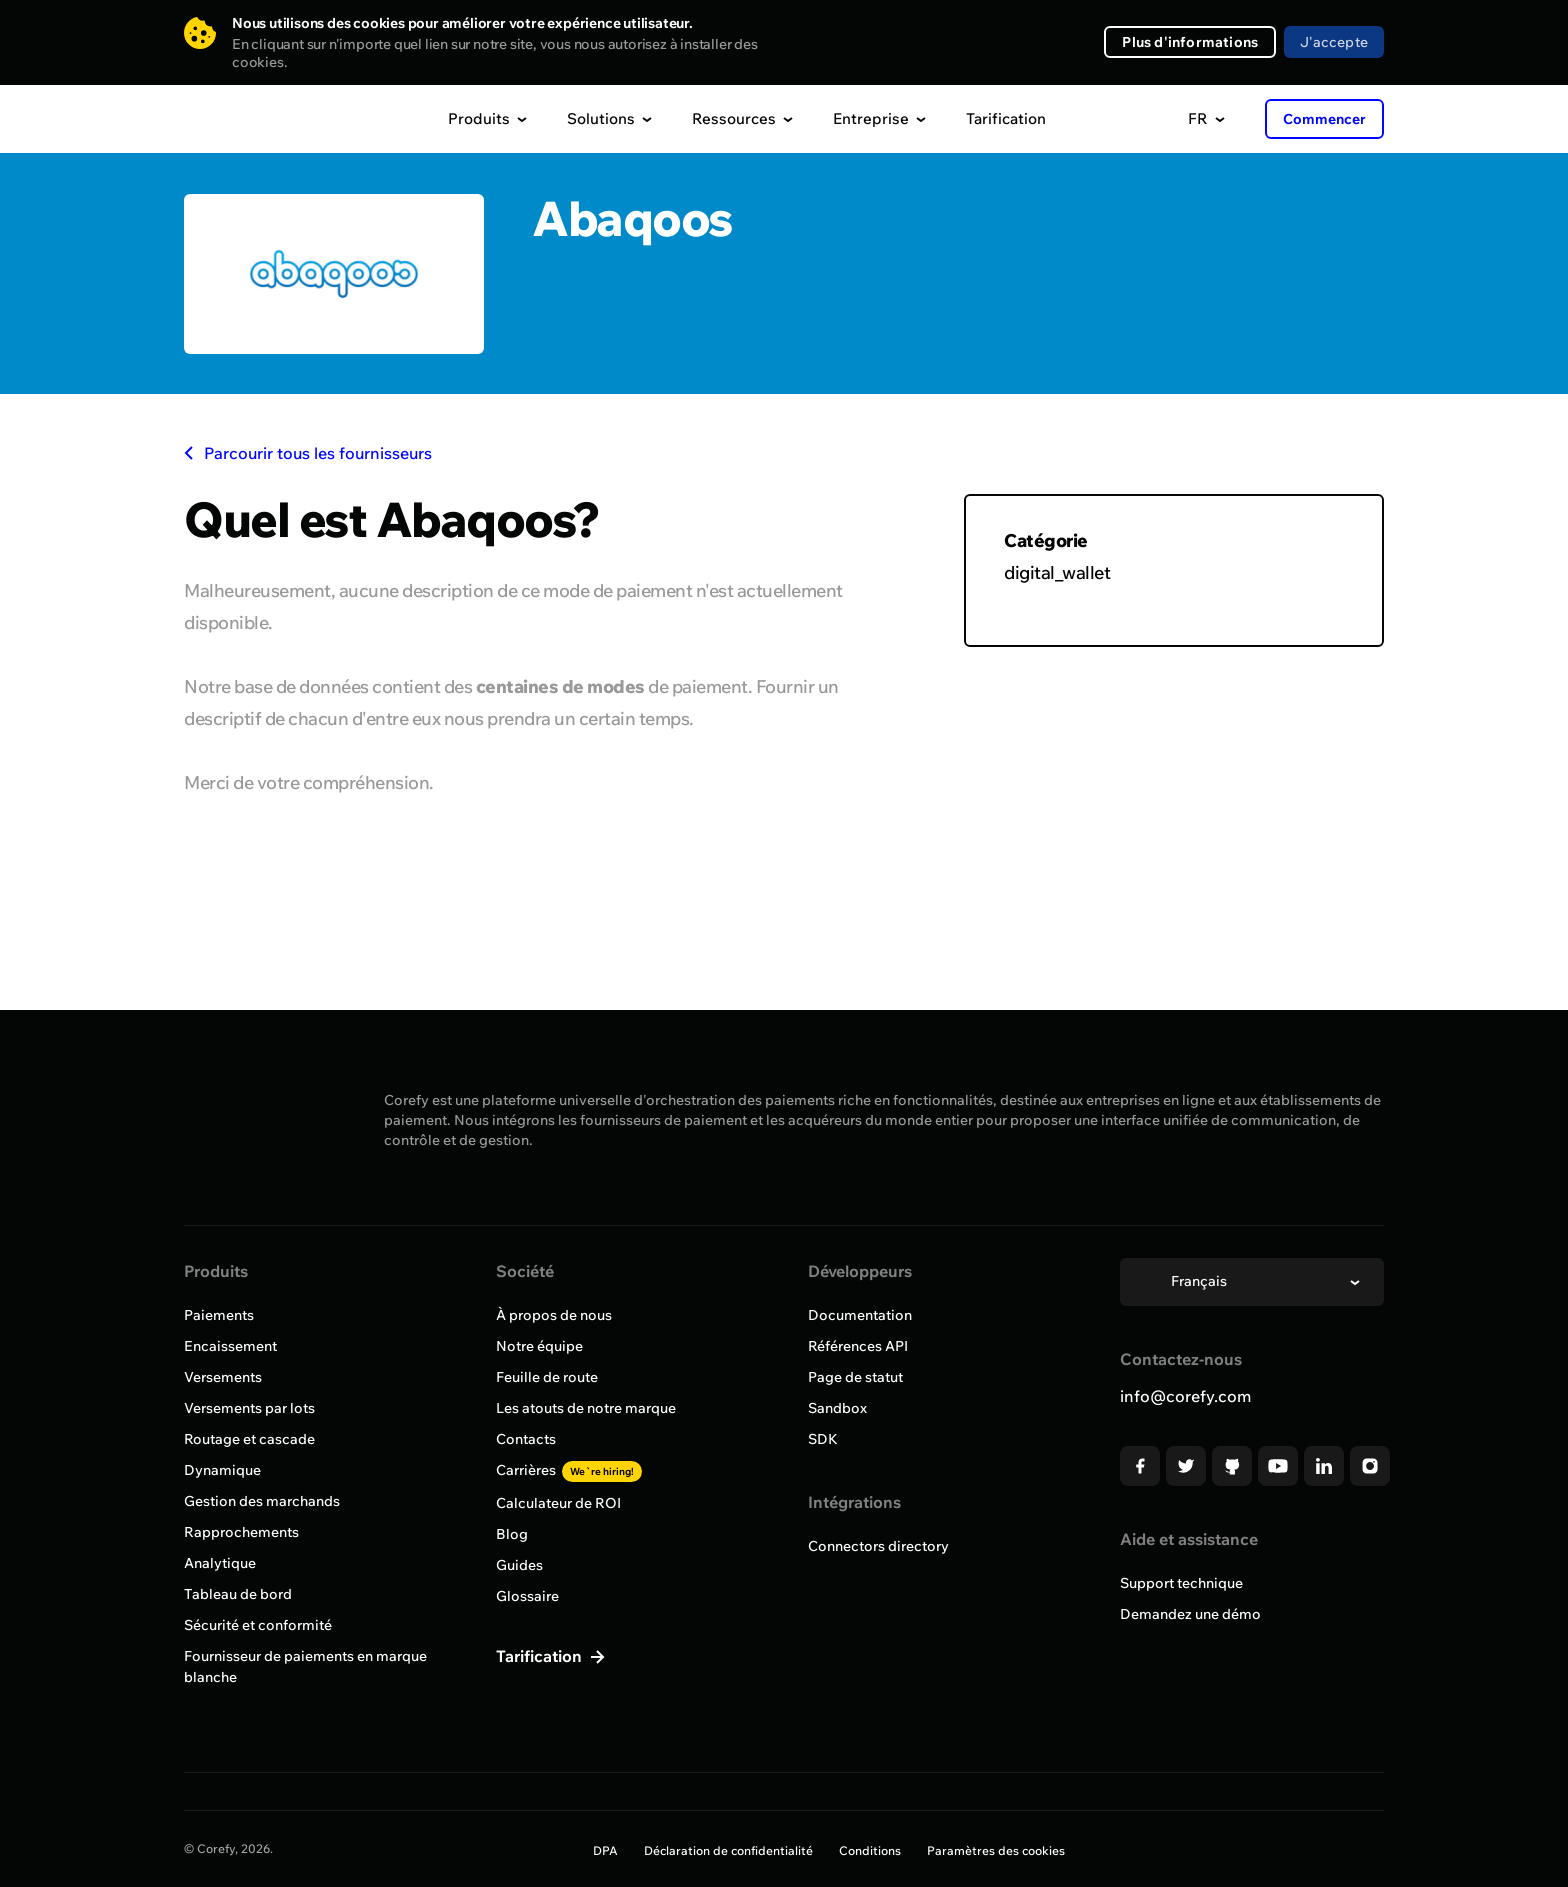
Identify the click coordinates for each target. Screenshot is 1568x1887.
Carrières (569, 1470)
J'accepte (1334, 42)
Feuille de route (547, 1377)
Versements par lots (249, 1408)
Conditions (870, 1850)
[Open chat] (1515, 1834)
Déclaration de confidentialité (728, 1850)
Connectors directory (878, 1546)
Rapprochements (241, 1532)
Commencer (1324, 119)
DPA (605, 1850)
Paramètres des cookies (996, 1850)
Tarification (1006, 118)
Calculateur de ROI (558, 1503)
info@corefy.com (1185, 1396)
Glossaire (527, 1596)
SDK (823, 1439)
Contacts (526, 1439)
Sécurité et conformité (258, 1625)
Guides (519, 1565)
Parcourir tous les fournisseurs (308, 453)
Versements (223, 1377)
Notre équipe (539, 1346)
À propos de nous (554, 1315)
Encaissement (230, 1346)
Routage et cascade (249, 1439)
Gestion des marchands (262, 1501)
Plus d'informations (1190, 42)
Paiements (219, 1315)
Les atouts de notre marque (586, 1408)
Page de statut (855, 1377)
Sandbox (837, 1408)
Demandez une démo (1190, 1614)
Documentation (860, 1315)
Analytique (220, 1563)
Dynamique (222, 1470)
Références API (858, 1346)
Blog (512, 1534)
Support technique (1181, 1583)
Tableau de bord (238, 1594)
